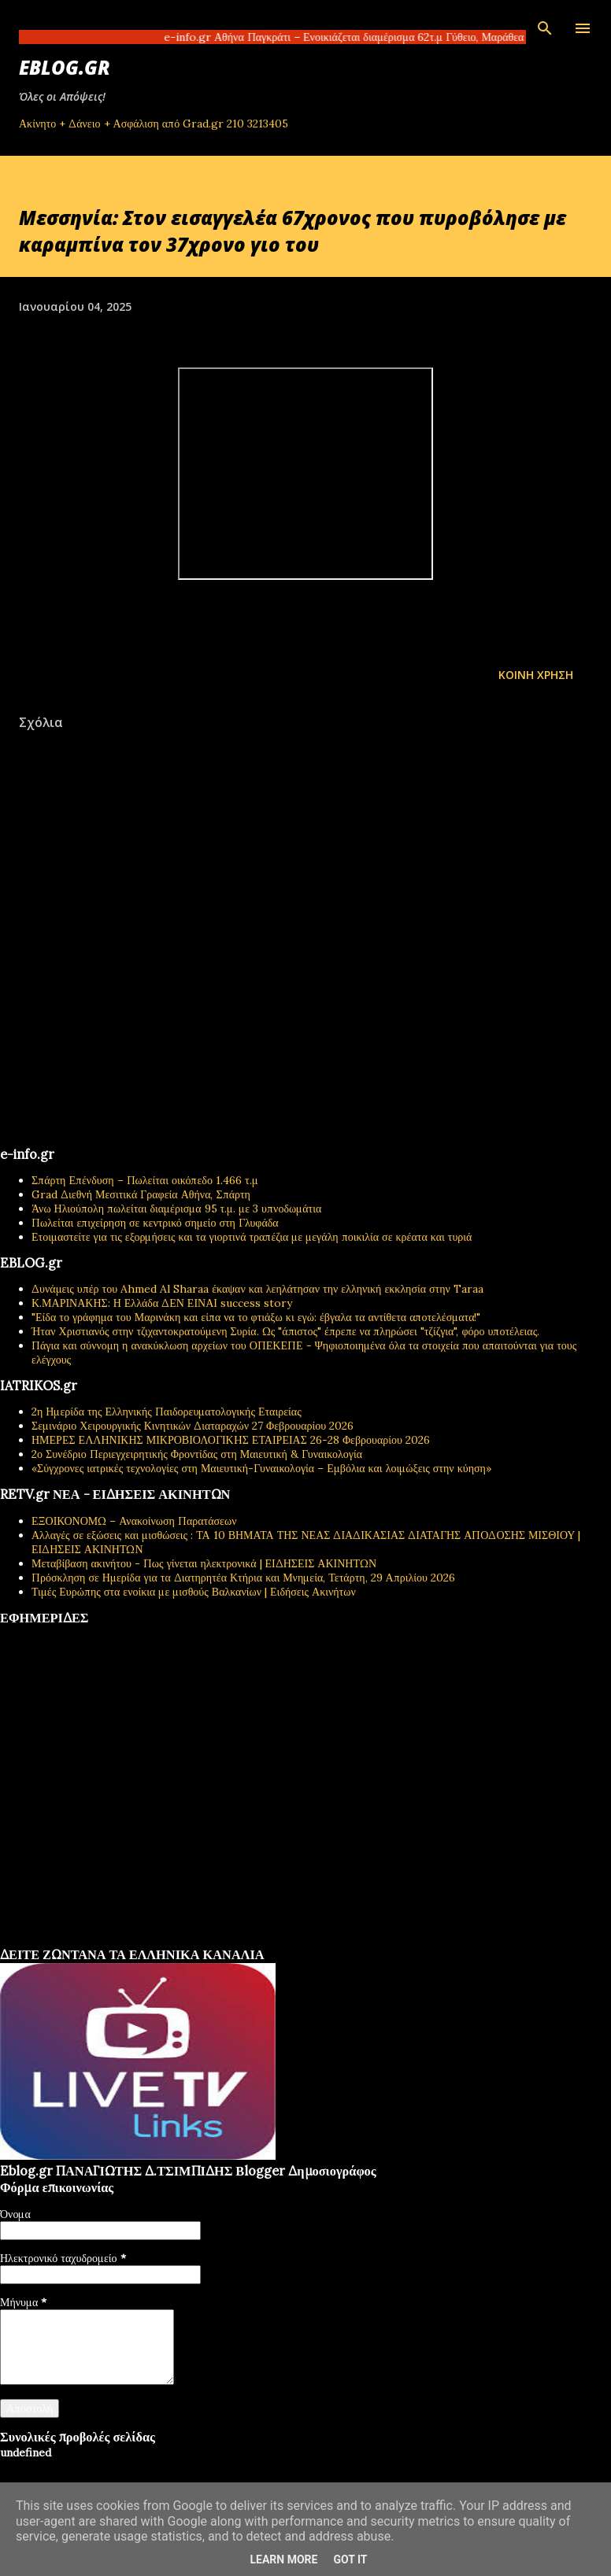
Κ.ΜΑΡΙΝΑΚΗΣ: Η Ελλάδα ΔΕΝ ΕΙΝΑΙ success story (161, 1303)
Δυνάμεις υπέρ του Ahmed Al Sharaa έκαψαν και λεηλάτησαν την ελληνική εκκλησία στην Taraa (257, 1289)
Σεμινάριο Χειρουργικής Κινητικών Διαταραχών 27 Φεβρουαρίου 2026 (192, 1426)
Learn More (283, 2559)
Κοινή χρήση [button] (535, 674)
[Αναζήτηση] (544, 28)
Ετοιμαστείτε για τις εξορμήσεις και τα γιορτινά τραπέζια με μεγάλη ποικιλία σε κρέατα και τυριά (251, 1237)
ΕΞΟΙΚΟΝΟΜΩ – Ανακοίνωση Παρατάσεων (134, 1521)
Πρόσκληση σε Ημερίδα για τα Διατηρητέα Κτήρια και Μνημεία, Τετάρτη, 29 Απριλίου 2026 (243, 1577)
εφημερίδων (152, 1941)
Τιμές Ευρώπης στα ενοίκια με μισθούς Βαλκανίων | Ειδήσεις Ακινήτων (193, 1592)
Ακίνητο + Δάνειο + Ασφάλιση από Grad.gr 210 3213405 (153, 123)
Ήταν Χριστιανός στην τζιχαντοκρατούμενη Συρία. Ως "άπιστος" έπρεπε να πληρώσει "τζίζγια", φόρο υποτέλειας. (285, 1331)
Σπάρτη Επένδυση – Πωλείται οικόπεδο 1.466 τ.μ (144, 1180)
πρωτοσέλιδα (98, 1941)
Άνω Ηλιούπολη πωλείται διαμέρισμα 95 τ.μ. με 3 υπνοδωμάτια (176, 1208)
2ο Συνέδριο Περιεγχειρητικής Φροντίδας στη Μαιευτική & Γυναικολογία (196, 1454)
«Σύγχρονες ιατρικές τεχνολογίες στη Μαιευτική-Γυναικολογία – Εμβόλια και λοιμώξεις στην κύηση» (261, 1468)
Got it (350, 2559)
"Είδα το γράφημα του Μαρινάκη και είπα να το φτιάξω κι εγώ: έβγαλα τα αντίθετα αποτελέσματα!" (256, 1317)
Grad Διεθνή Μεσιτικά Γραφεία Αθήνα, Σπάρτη (140, 1194)
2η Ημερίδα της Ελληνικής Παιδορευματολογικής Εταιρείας (166, 1411)
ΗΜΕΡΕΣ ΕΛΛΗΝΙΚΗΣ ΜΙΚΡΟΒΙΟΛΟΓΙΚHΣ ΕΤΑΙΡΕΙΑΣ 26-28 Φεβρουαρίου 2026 (230, 1440)
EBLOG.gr (64, 67)
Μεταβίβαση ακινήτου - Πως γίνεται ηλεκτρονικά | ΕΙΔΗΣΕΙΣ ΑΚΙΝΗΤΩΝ (203, 1563)
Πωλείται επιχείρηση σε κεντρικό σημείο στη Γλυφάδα (155, 1223)
